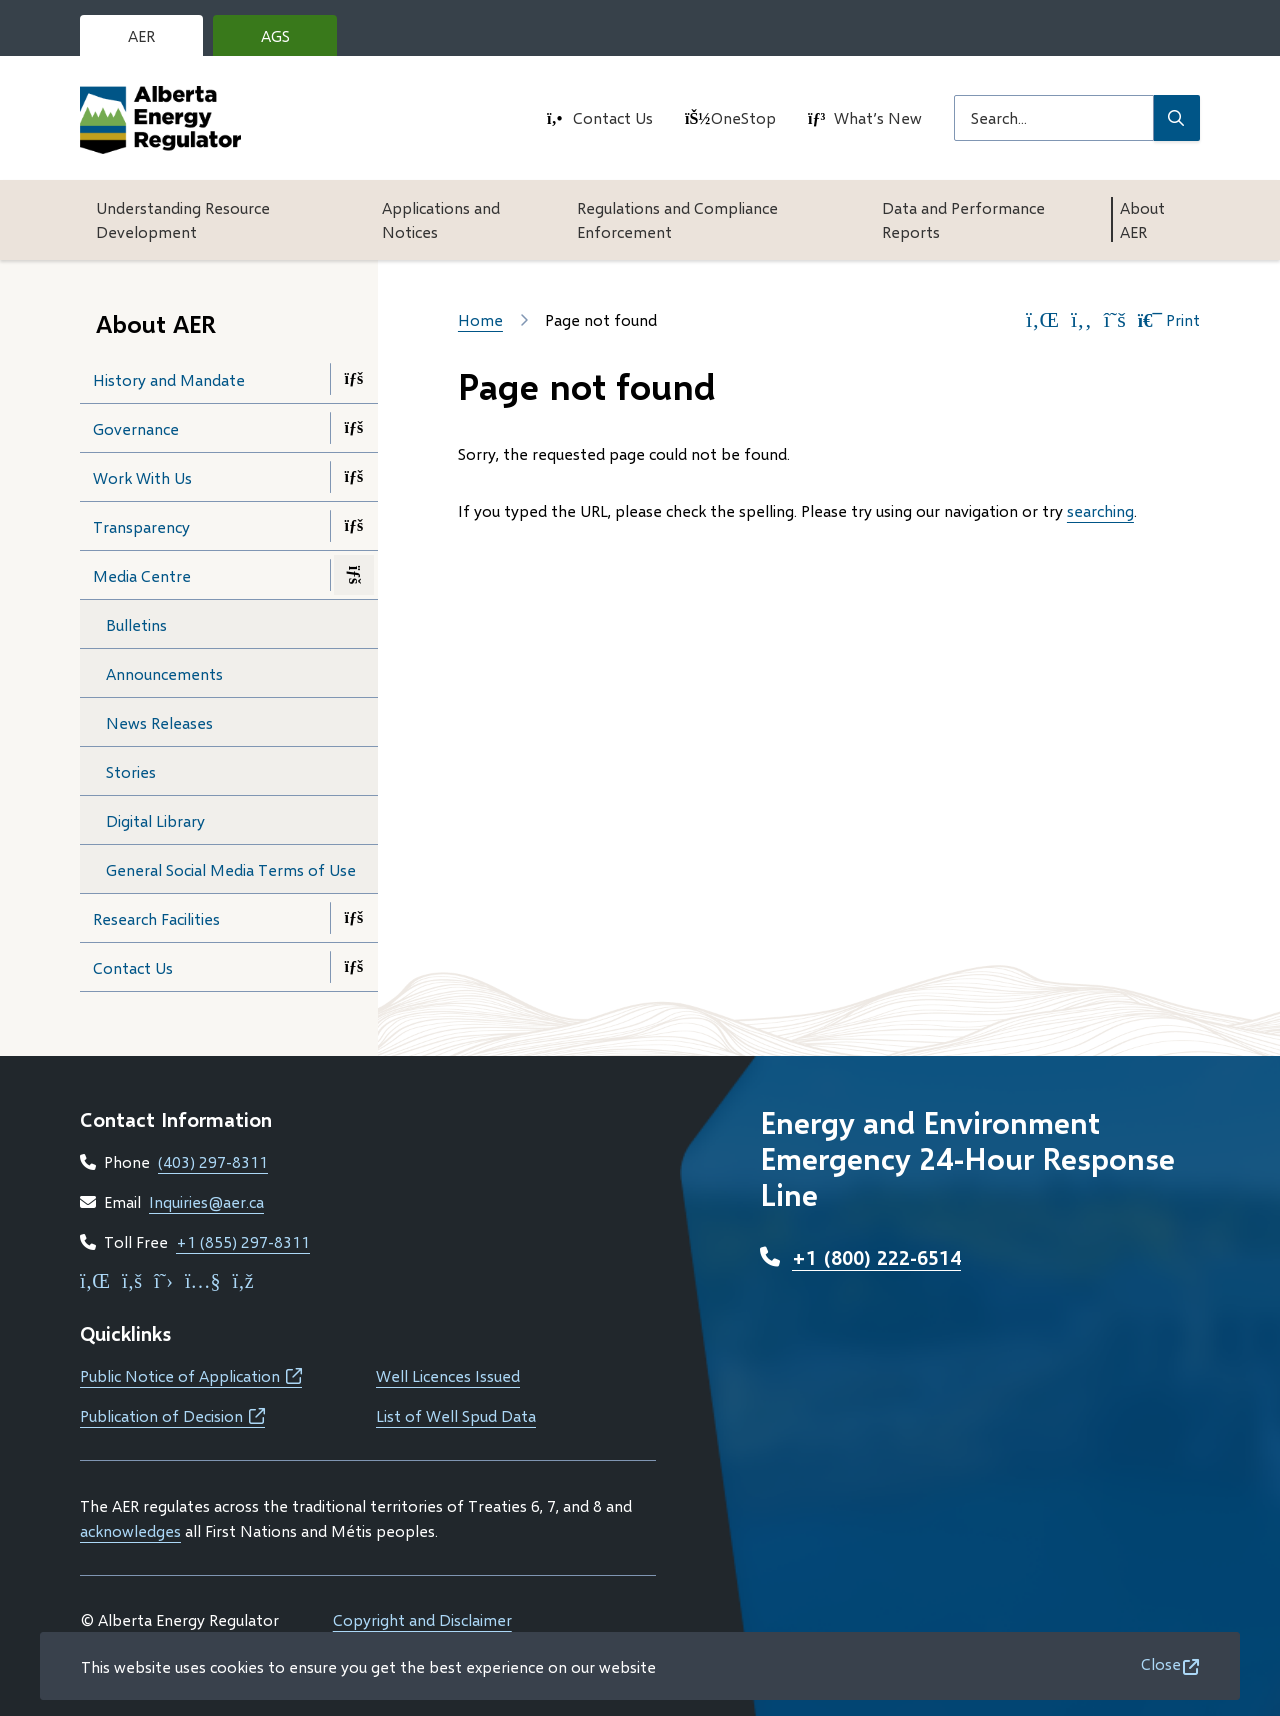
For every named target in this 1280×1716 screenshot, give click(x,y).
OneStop (743, 117)
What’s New (878, 117)
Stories (131, 771)
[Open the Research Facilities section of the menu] (354, 918)
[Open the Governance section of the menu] (354, 428)
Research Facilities (156, 918)
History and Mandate (169, 379)
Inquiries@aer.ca (206, 1201)
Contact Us (613, 117)
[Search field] (1054, 118)
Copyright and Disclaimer (422, 1619)
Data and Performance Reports (963, 219)
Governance (136, 428)
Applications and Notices (441, 219)
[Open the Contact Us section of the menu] (354, 967)
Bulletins (136, 624)
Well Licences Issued (448, 1375)
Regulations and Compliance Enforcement (677, 219)
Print (1169, 320)
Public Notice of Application (191, 1375)
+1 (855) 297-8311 (243, 1241)
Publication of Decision (172, 1415)
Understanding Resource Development (183, 219)
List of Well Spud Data (456, 1415)
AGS (291, 41)
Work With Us (142, 477)
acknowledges (130, 1530)
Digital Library (155, 820)
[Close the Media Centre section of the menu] (354, 575)
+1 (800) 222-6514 (876, 1257)
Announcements (164, 673)
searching (1100, 510)
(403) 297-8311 (213, 1161)
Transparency (141, 526)
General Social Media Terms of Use (231, 869)
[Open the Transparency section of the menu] (354, 526)
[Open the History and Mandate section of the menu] (354, 379)
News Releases (159, 722)
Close (1161, 1663)
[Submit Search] (1177, 118)
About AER (1142, 219)
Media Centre (142, 575)
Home (480, 319)
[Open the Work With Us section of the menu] (354, 477)
